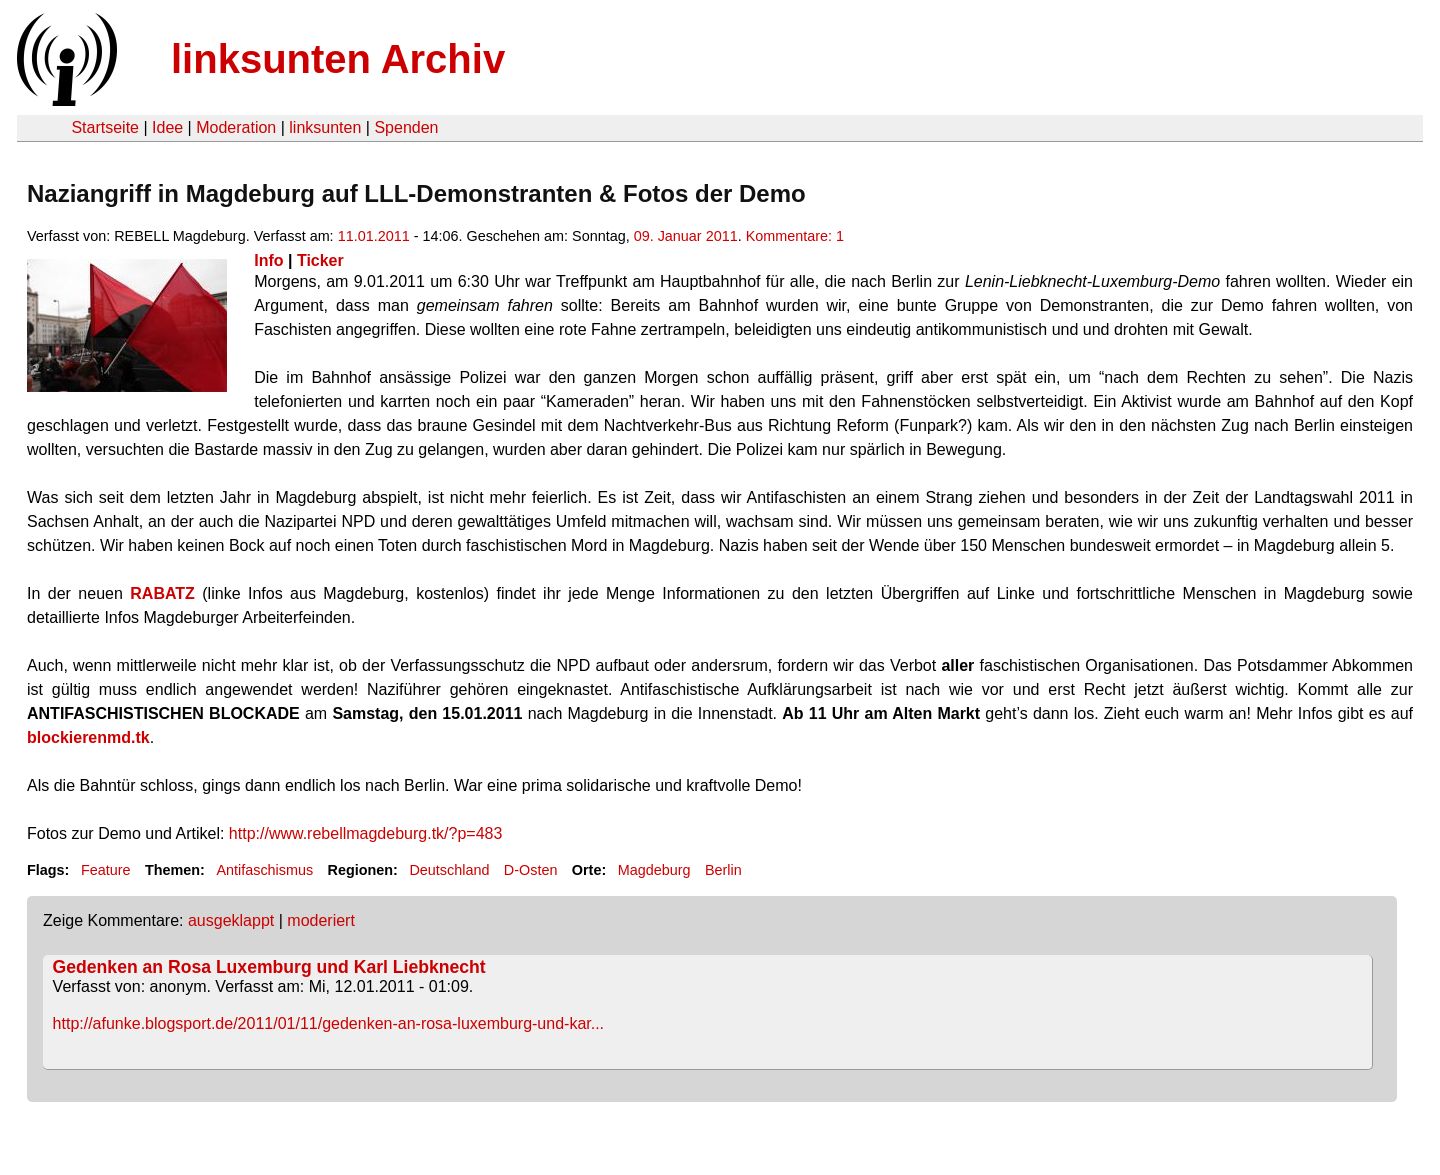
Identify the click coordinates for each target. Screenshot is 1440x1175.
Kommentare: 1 (795, 236)
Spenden (406, 127)
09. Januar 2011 (686, 236)
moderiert (321, 920)
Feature (106, 870)
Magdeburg (654, 870)
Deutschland (449, 870)
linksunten (325, 127)
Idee (167, 127)
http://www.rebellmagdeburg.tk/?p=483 (366, 833)
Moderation (236, 127)
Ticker (320, 260)
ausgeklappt (231, 920)
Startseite (105, 127)
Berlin (723, 870)
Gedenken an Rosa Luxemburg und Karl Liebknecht (269, 967)
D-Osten (531, 870)
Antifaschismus (264, 870)
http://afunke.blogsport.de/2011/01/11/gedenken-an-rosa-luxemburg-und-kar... (328, 1023)
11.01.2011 (374, 236)
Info (268, 260)
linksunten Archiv (338, 59)
